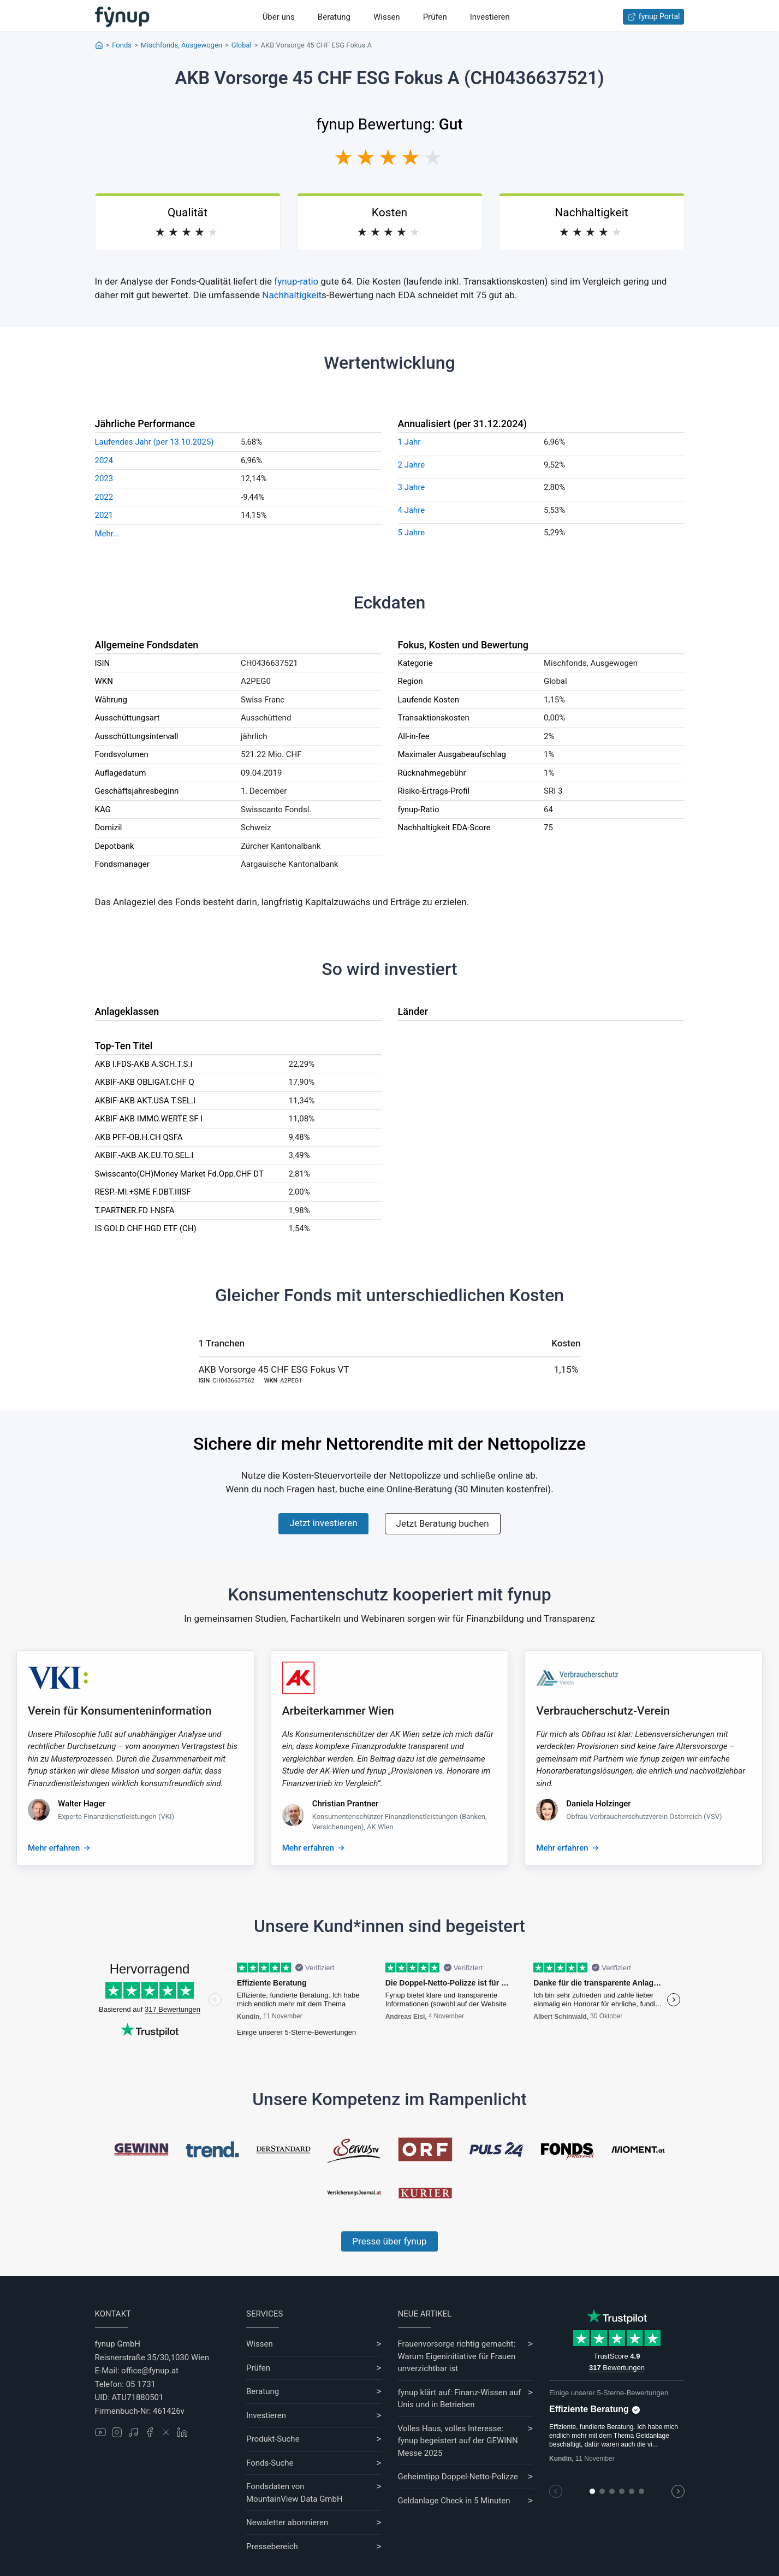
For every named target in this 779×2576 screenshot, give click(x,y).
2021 (104, 515)
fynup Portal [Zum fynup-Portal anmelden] (653, 16)
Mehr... (107, 534)
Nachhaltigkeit (292, 294)
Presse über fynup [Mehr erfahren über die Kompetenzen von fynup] (389, 2241)
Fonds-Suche (270, 2463)
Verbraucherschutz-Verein (603, 1710)
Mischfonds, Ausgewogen (181, 45)
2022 (104, 497)
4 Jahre (411, 510)
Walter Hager (82, 1804)
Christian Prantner (345, 1804)
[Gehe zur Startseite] (122, 17)
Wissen (386, 17)
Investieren (490, 17)
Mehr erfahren (54, 1848)
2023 (104, 478)
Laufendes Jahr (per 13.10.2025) (154, 442)
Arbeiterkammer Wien (338, 1710)
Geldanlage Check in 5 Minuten (454, 2501)
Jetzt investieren (323, 1522)
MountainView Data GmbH (294, 2499)
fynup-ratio (296, 281)
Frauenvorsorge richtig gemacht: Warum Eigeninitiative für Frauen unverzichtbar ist (457, 2356)
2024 (104, 460)
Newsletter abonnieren (287, 2522)
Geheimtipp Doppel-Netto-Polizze (458, 2477)
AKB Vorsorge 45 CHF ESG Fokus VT (274, 1369)
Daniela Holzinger (598, 1804)
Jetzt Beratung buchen (442, 1523)
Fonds (122, 45)
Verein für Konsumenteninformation (119, 1710)
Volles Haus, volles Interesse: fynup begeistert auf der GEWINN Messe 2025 (458, 2441)
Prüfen (435, 17)
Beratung (334, 17)
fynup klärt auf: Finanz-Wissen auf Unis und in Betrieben (459, 2399)
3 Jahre (411, 487)
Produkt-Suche (273, 2439)
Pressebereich (272, 2546)
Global (241, 45)
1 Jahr (409, 442)
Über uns (279, 17)
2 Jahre (411, 465)
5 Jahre (411, 532)
